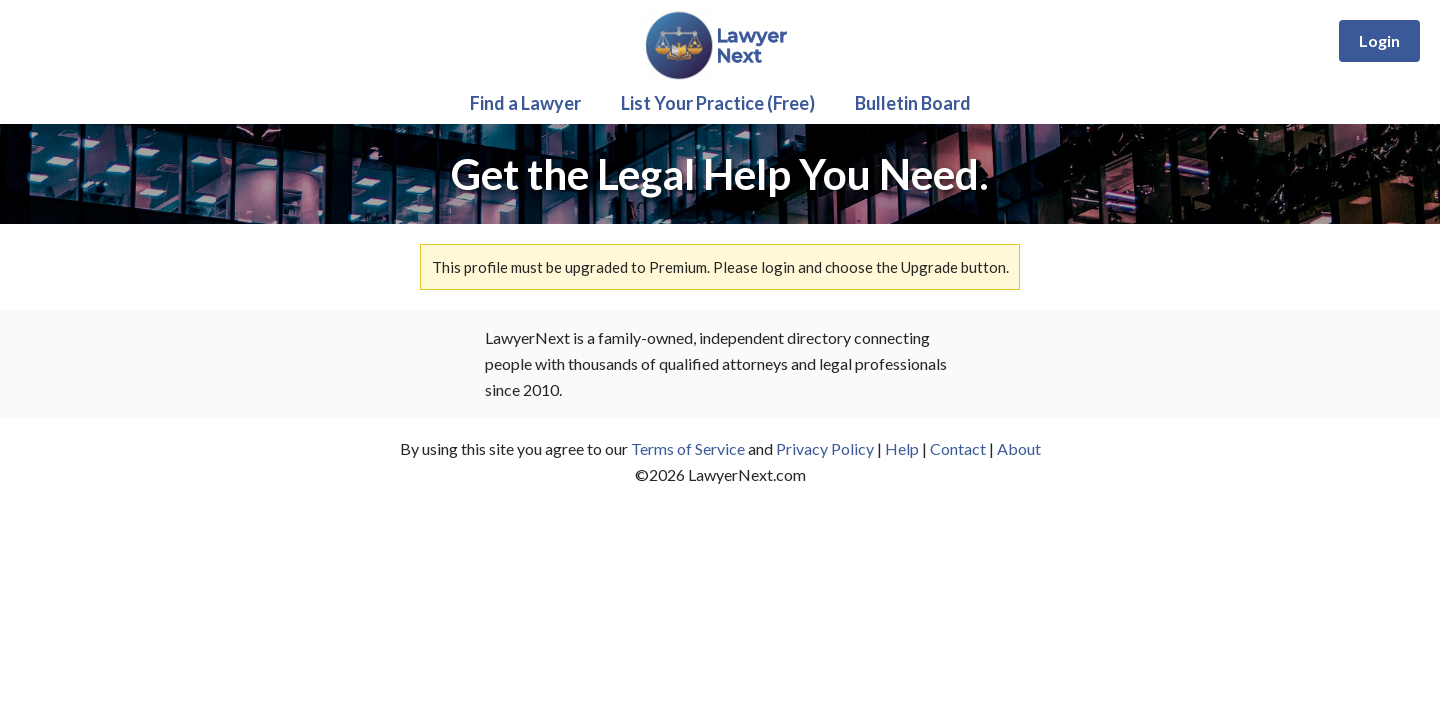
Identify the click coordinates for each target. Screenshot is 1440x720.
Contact (958, 448)
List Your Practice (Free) (718, 103)
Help (902, 448)
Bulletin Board (913, 103)
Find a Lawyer (525, 103)
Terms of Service (688, 448)
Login (1379, 40)
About (1019, 448)
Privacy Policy (825, 448)
